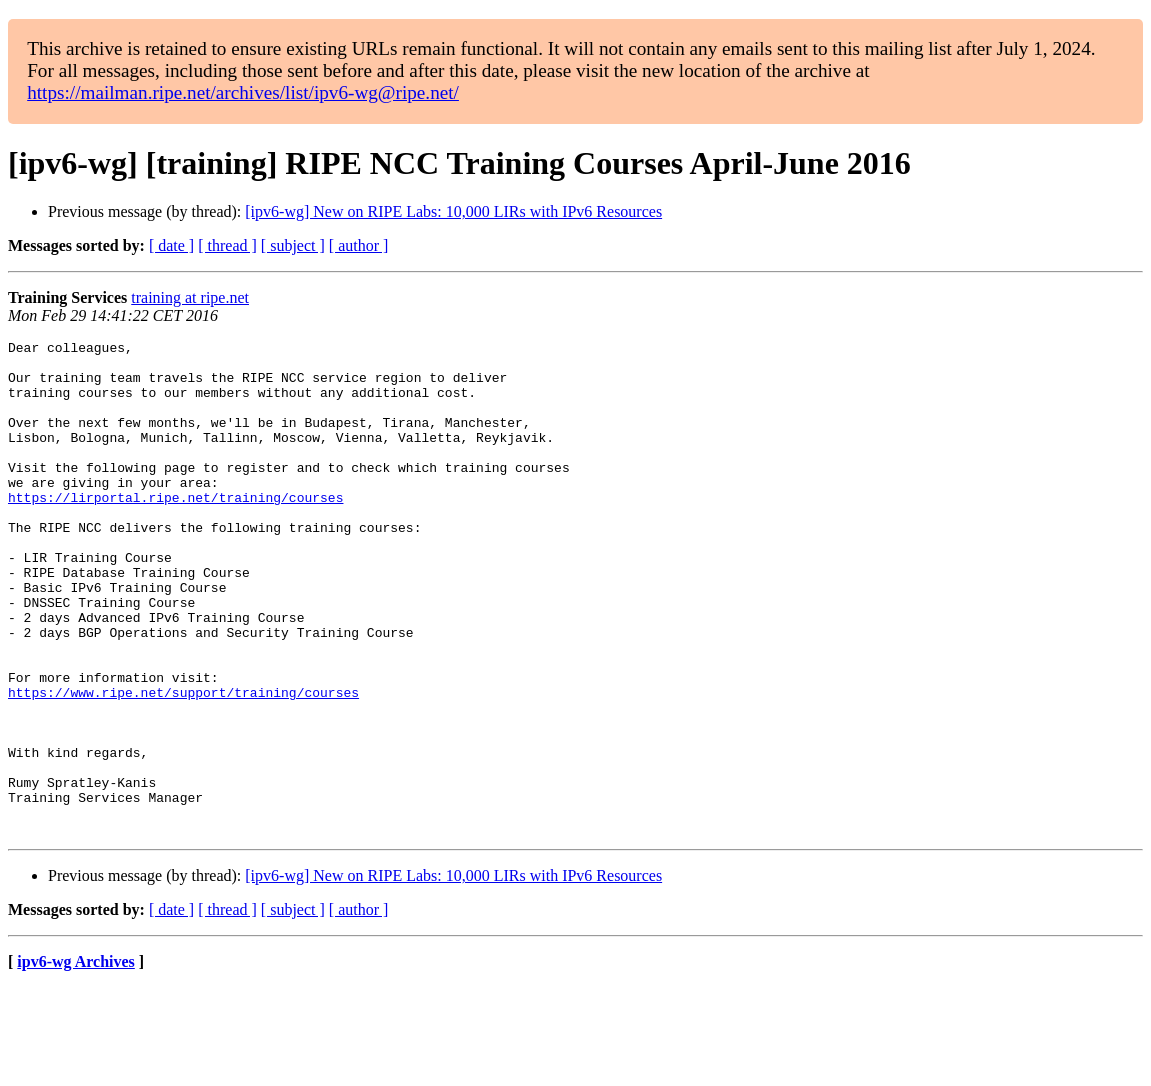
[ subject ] (293, 245)
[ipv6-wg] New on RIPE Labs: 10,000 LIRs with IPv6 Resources (453, 211)
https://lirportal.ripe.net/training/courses (175, 530)
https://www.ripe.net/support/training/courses (183, 764)
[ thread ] (227, 245)
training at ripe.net (190, 297)
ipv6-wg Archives (75, 1060)
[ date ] (171, 245)
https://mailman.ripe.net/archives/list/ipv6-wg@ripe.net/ (243, 92)
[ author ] (359, 245)
